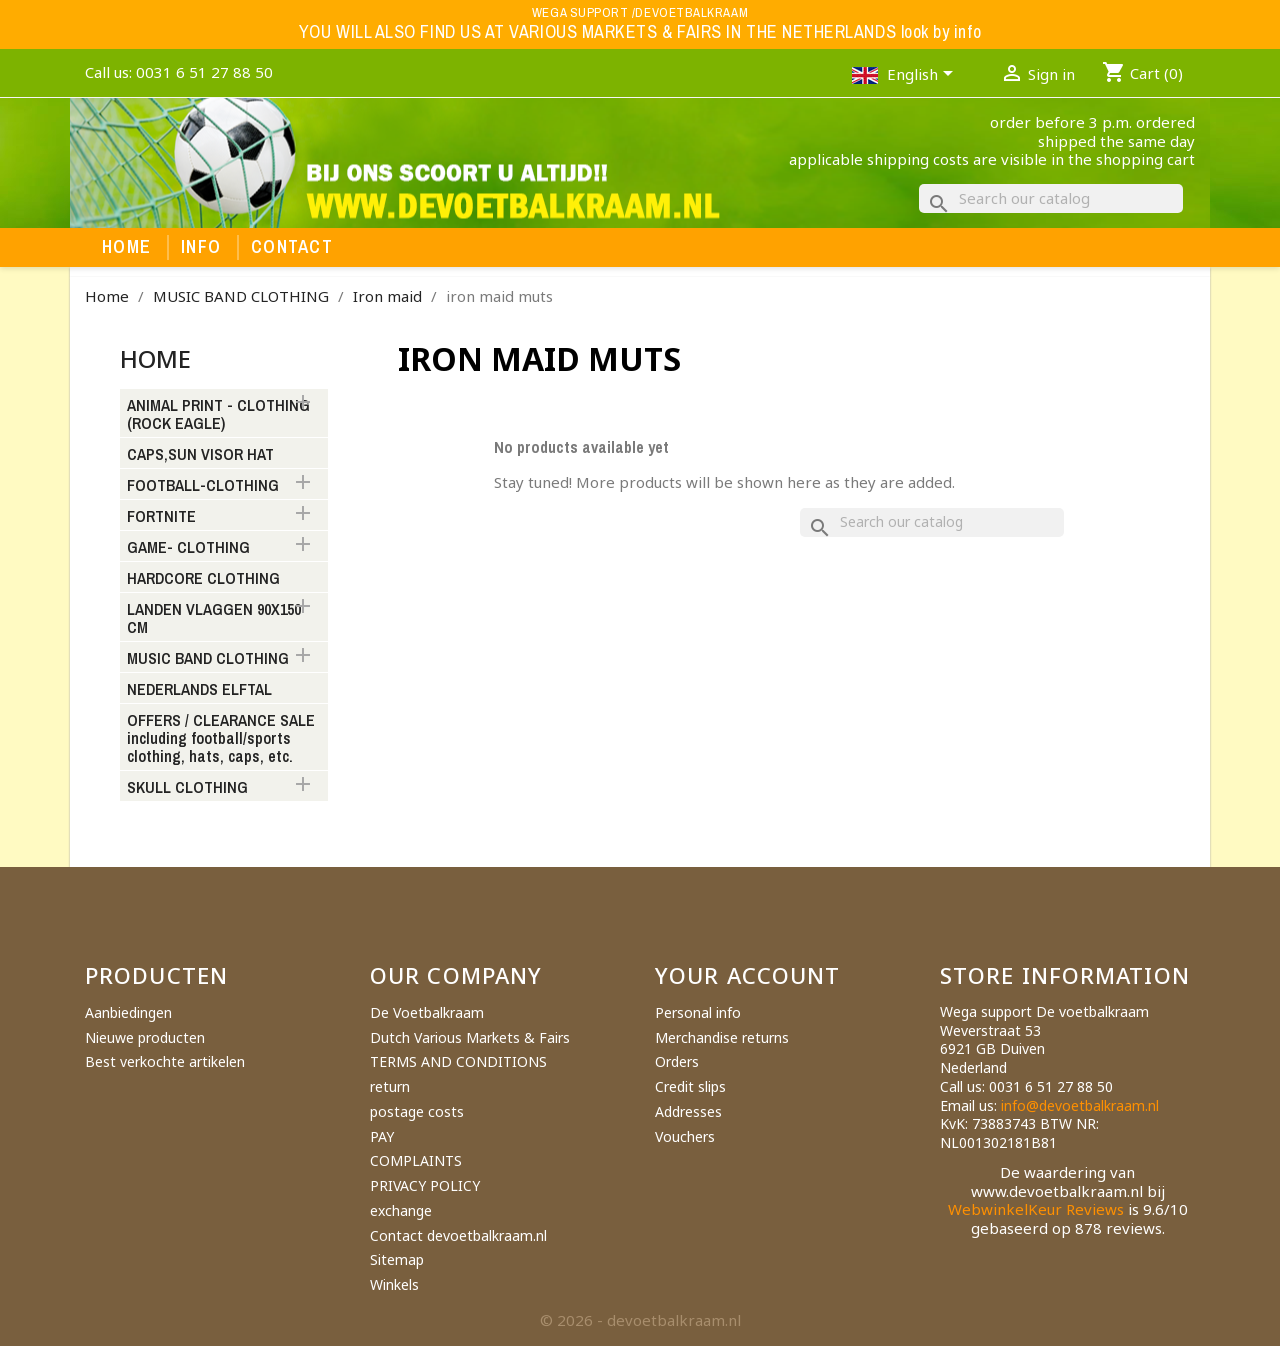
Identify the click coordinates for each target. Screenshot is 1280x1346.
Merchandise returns (722, 1037)
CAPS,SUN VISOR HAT (200, 455)
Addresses (688, 1111)
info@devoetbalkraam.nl (1080, 1105)
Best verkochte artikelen (165, 1061)
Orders (677, 1061)
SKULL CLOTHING (187, 788)
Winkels (394, 1284)
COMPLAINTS (416, 1160)
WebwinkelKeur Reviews (1036, 1209)
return (390, 1086)
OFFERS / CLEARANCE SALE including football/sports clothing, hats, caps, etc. (221, 739)
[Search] (1051, 198)
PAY (382, 1136)
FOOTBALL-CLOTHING (203, 486)
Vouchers (685, 1136)
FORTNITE (161, 517)
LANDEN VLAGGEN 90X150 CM (214, 619)
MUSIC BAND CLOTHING (208, 659)
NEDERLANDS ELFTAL (199, 690)
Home (126, 247)
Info (201, 247)
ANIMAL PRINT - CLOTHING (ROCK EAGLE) (218, 415)
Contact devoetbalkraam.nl (458, 1235)
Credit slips (690, 1086)
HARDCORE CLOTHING (203, 579)
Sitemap (397, 1259)
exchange (401, 1210)
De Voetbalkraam (427, 1012)
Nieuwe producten (145, 1037)
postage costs (417, 1111)
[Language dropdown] (923, 76)
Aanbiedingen (128, 1012)
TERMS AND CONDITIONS (458, 1061)
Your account (747, 975)
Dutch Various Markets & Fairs (470, 1037)
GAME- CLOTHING (188, 548)
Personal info (698, 1012)
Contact (292, 247)
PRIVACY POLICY (425, 1185)
